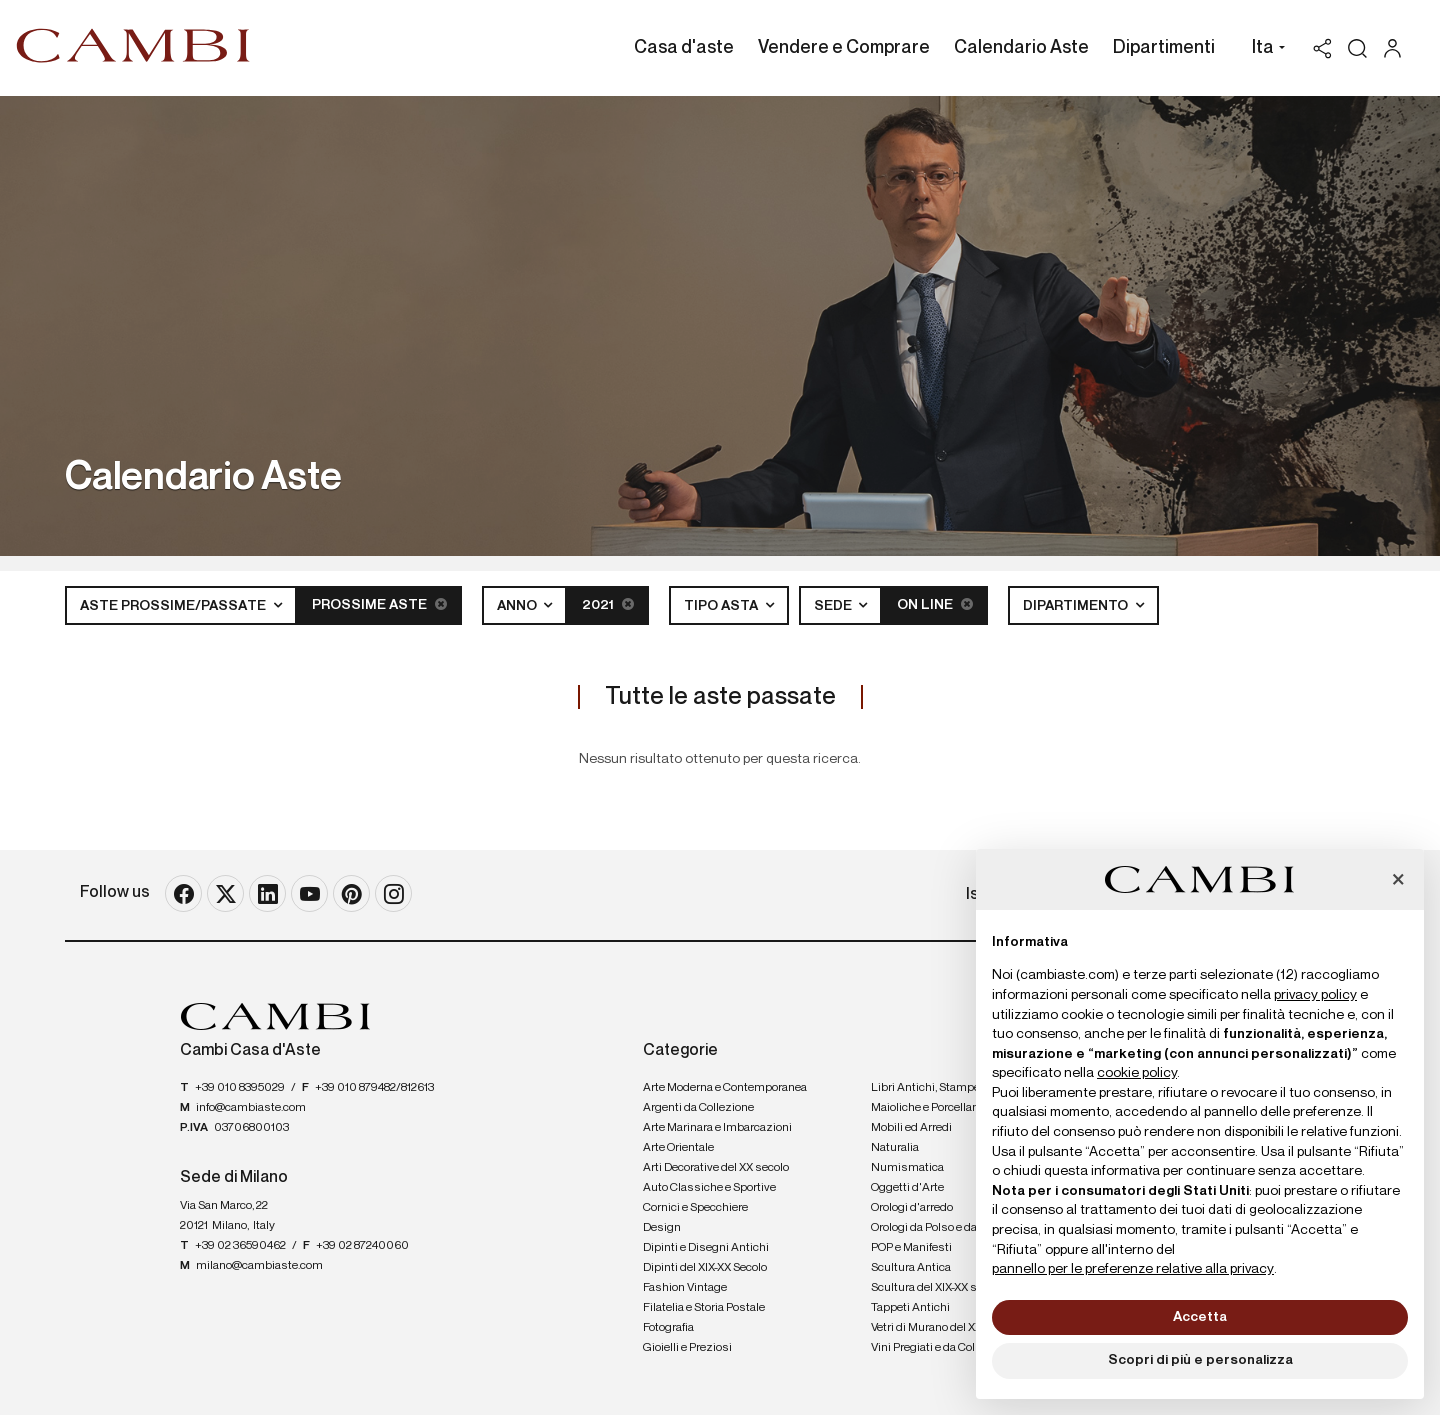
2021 (608, 604)
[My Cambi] (1397, 48)
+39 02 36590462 (240, 1246)
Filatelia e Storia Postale (704, 1308)
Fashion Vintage (685, 1288)
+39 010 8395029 (240, 1088)
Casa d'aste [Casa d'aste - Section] (684, 48)
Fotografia (668, 1328)
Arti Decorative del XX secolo (716, 1168)
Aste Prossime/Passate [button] (174, 606)
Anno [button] (518, 606)
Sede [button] (834, 606)
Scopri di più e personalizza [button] (1200, 1360)
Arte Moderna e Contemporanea (725, 1088)
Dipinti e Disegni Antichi (706, 1248)
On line (935, 604)
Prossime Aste (379, 604)
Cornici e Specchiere (695, 1208)
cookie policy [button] (1137, 1073)
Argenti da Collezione (698, 1108)
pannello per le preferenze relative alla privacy (1133, 1269)
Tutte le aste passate (720, 697)
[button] (1263, 50)
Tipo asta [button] (722, 606)
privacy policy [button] (1315, 995)
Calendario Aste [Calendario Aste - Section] (1021, 48)
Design (662, 1228)
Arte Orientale (678, 1148)
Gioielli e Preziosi (687, 1348)
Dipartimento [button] (1077, 606)
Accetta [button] (1200, 1317)
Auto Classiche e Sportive (709, 1188)
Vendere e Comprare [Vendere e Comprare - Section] (844, 48)
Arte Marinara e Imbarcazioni (717, 1128)
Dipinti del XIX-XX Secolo (705, 1268)
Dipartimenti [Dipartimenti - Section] (1164, 48)
